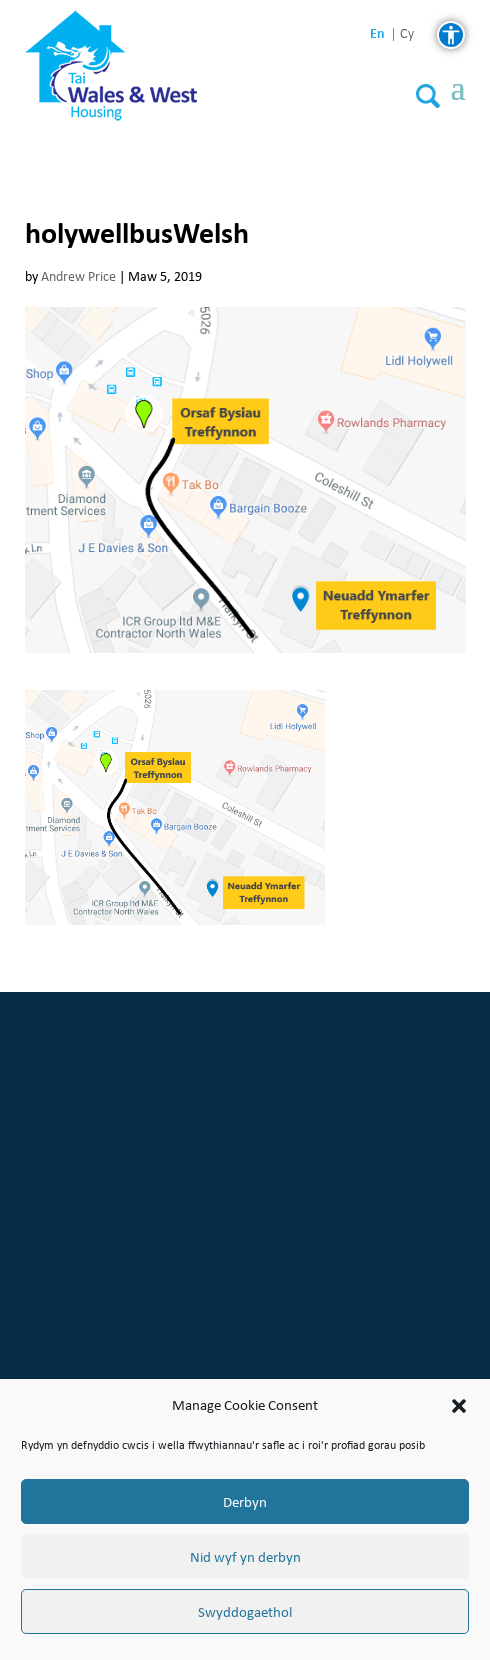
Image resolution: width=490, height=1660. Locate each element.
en (377, 33)
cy (407, 34)
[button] (459, 1406)
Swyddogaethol (245, 1612)
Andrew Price (78, 276)
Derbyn (245, 1502)
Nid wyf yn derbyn (245, 1557)
